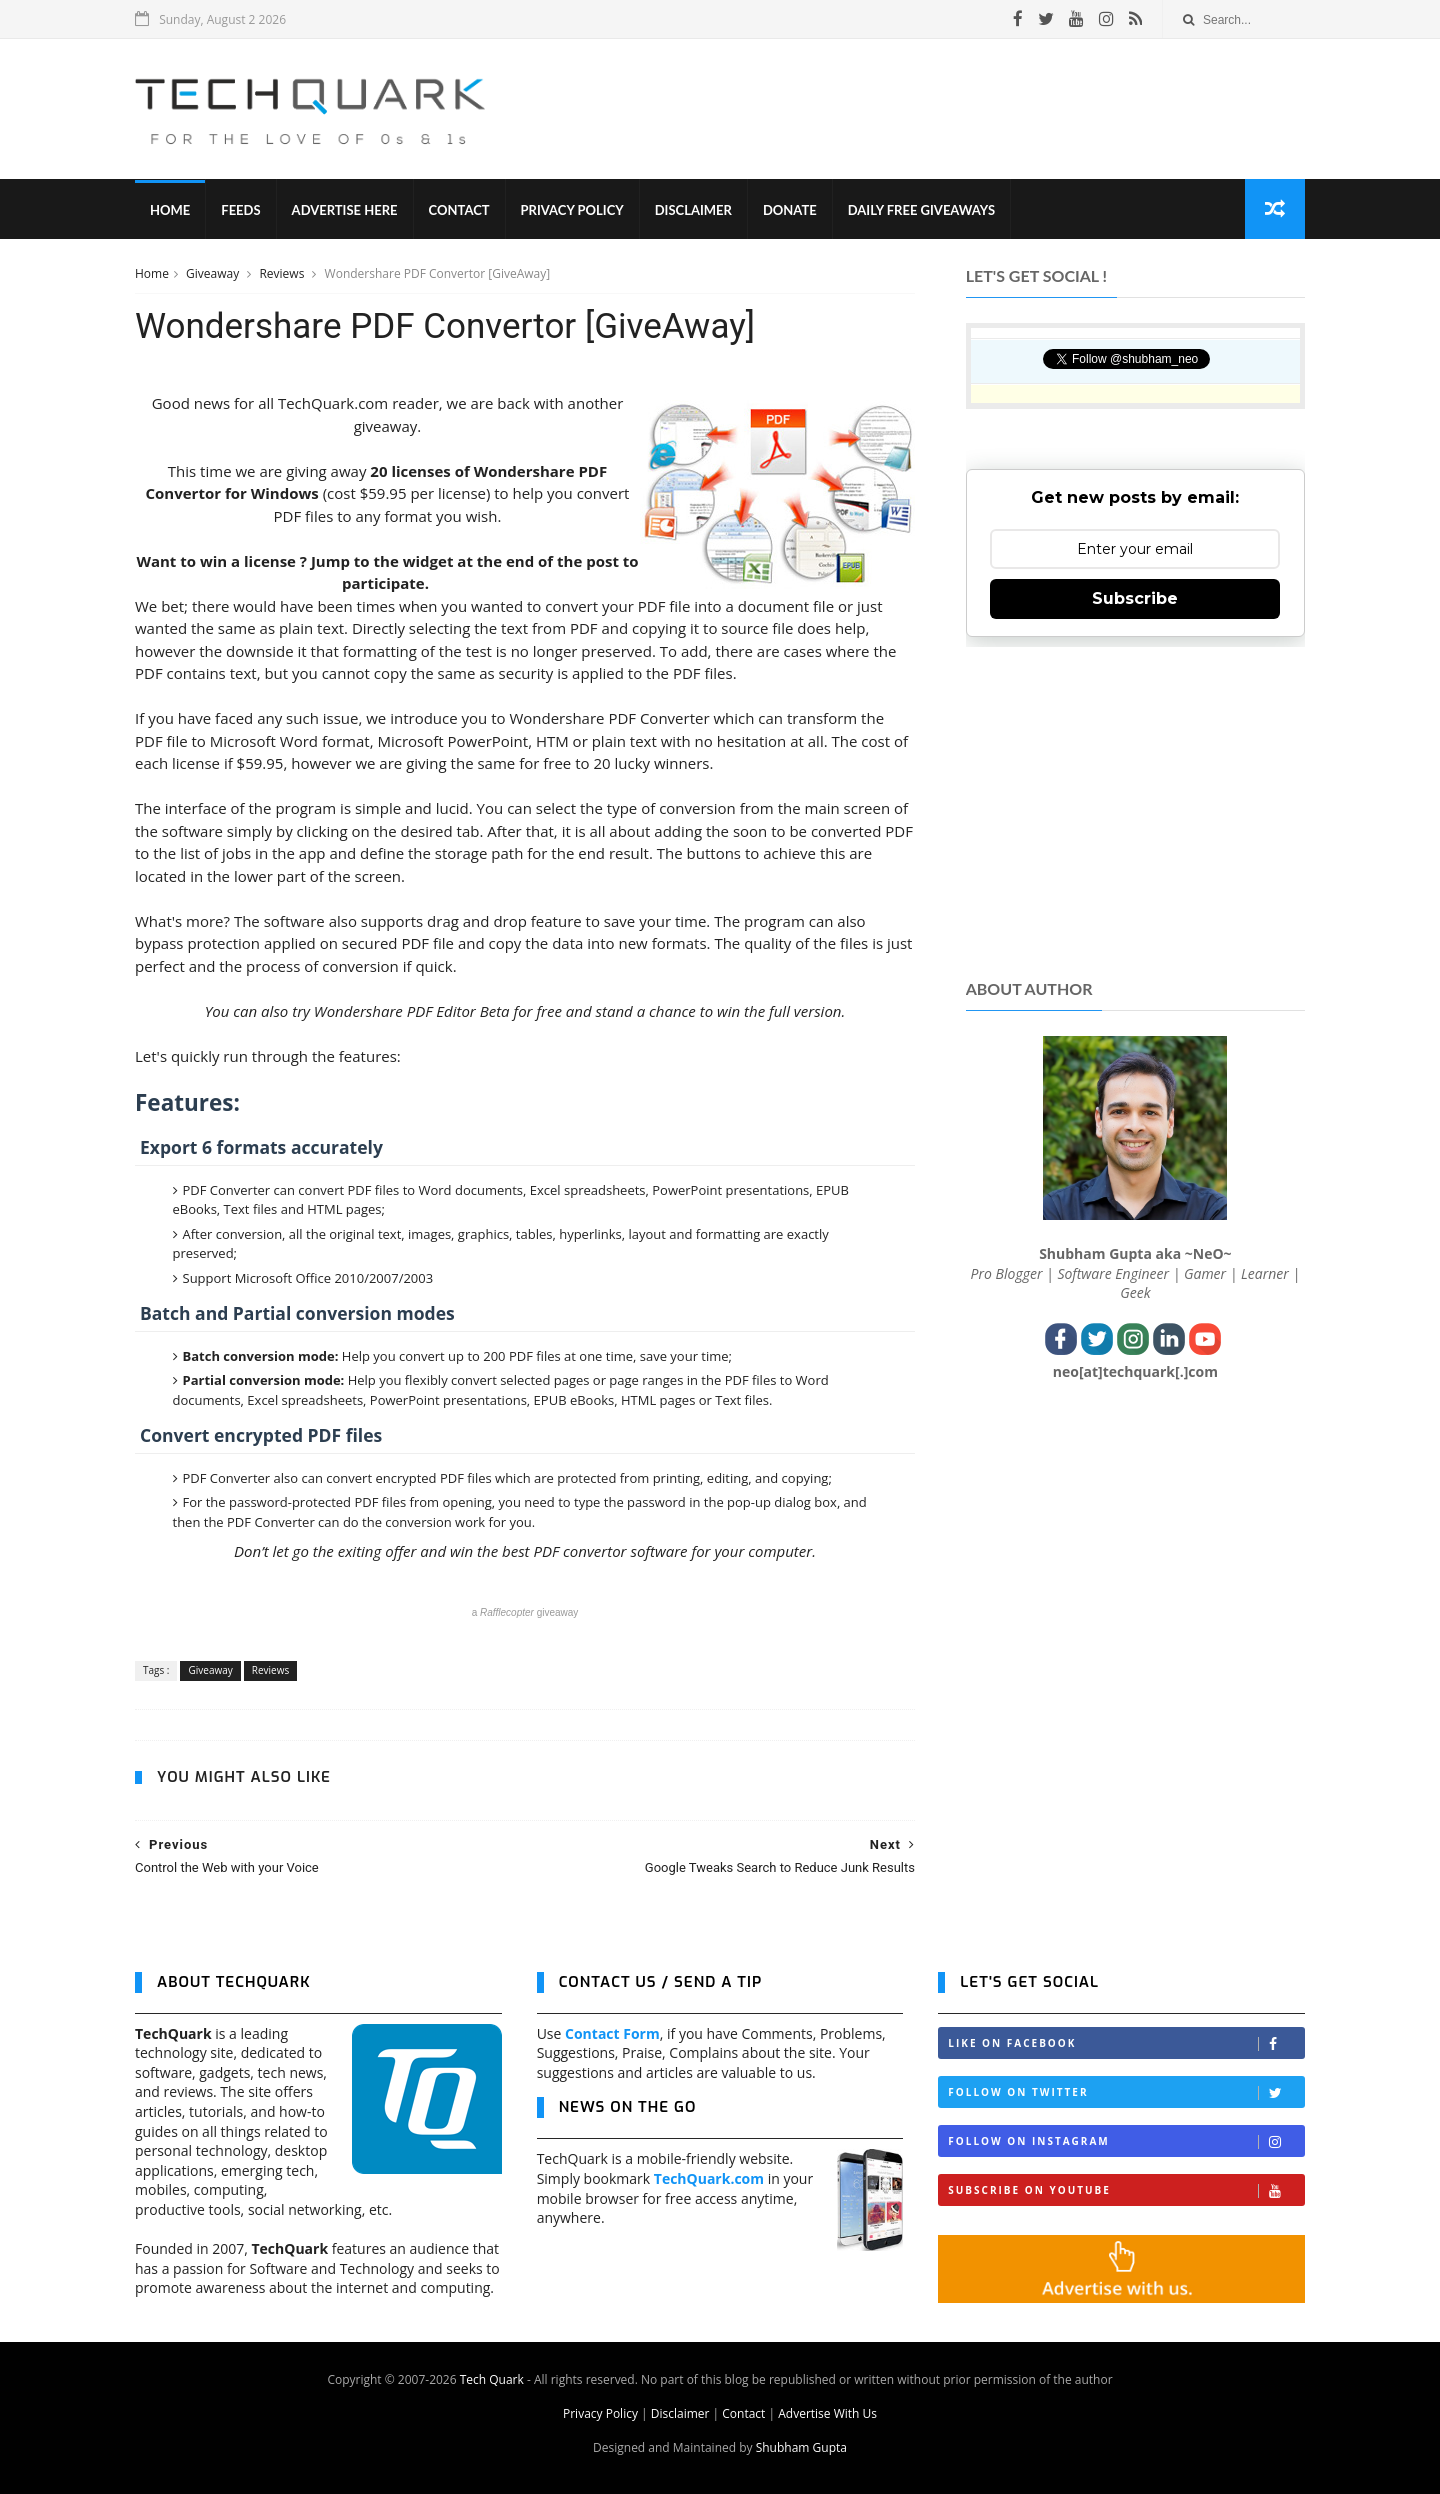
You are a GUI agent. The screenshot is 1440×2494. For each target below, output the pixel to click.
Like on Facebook (1126, 2043)
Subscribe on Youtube (1126, 2190)
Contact (459, 210)
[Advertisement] (941, 109)
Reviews (283, 273)
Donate (790, 210)
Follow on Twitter (1126, 2092)
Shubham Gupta (801, 2447)
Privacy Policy (572, 210)
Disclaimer (693, 210)
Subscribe (1135, 598)
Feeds (240, 210)
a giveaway (525, 1612)
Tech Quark (492, 2379)
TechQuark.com (709, 2178)
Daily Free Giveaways (921, 210)
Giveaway (214, 273)
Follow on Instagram (1126, 2141)
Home (170, 210)
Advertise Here (345, 210)
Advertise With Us (827, 2413)
